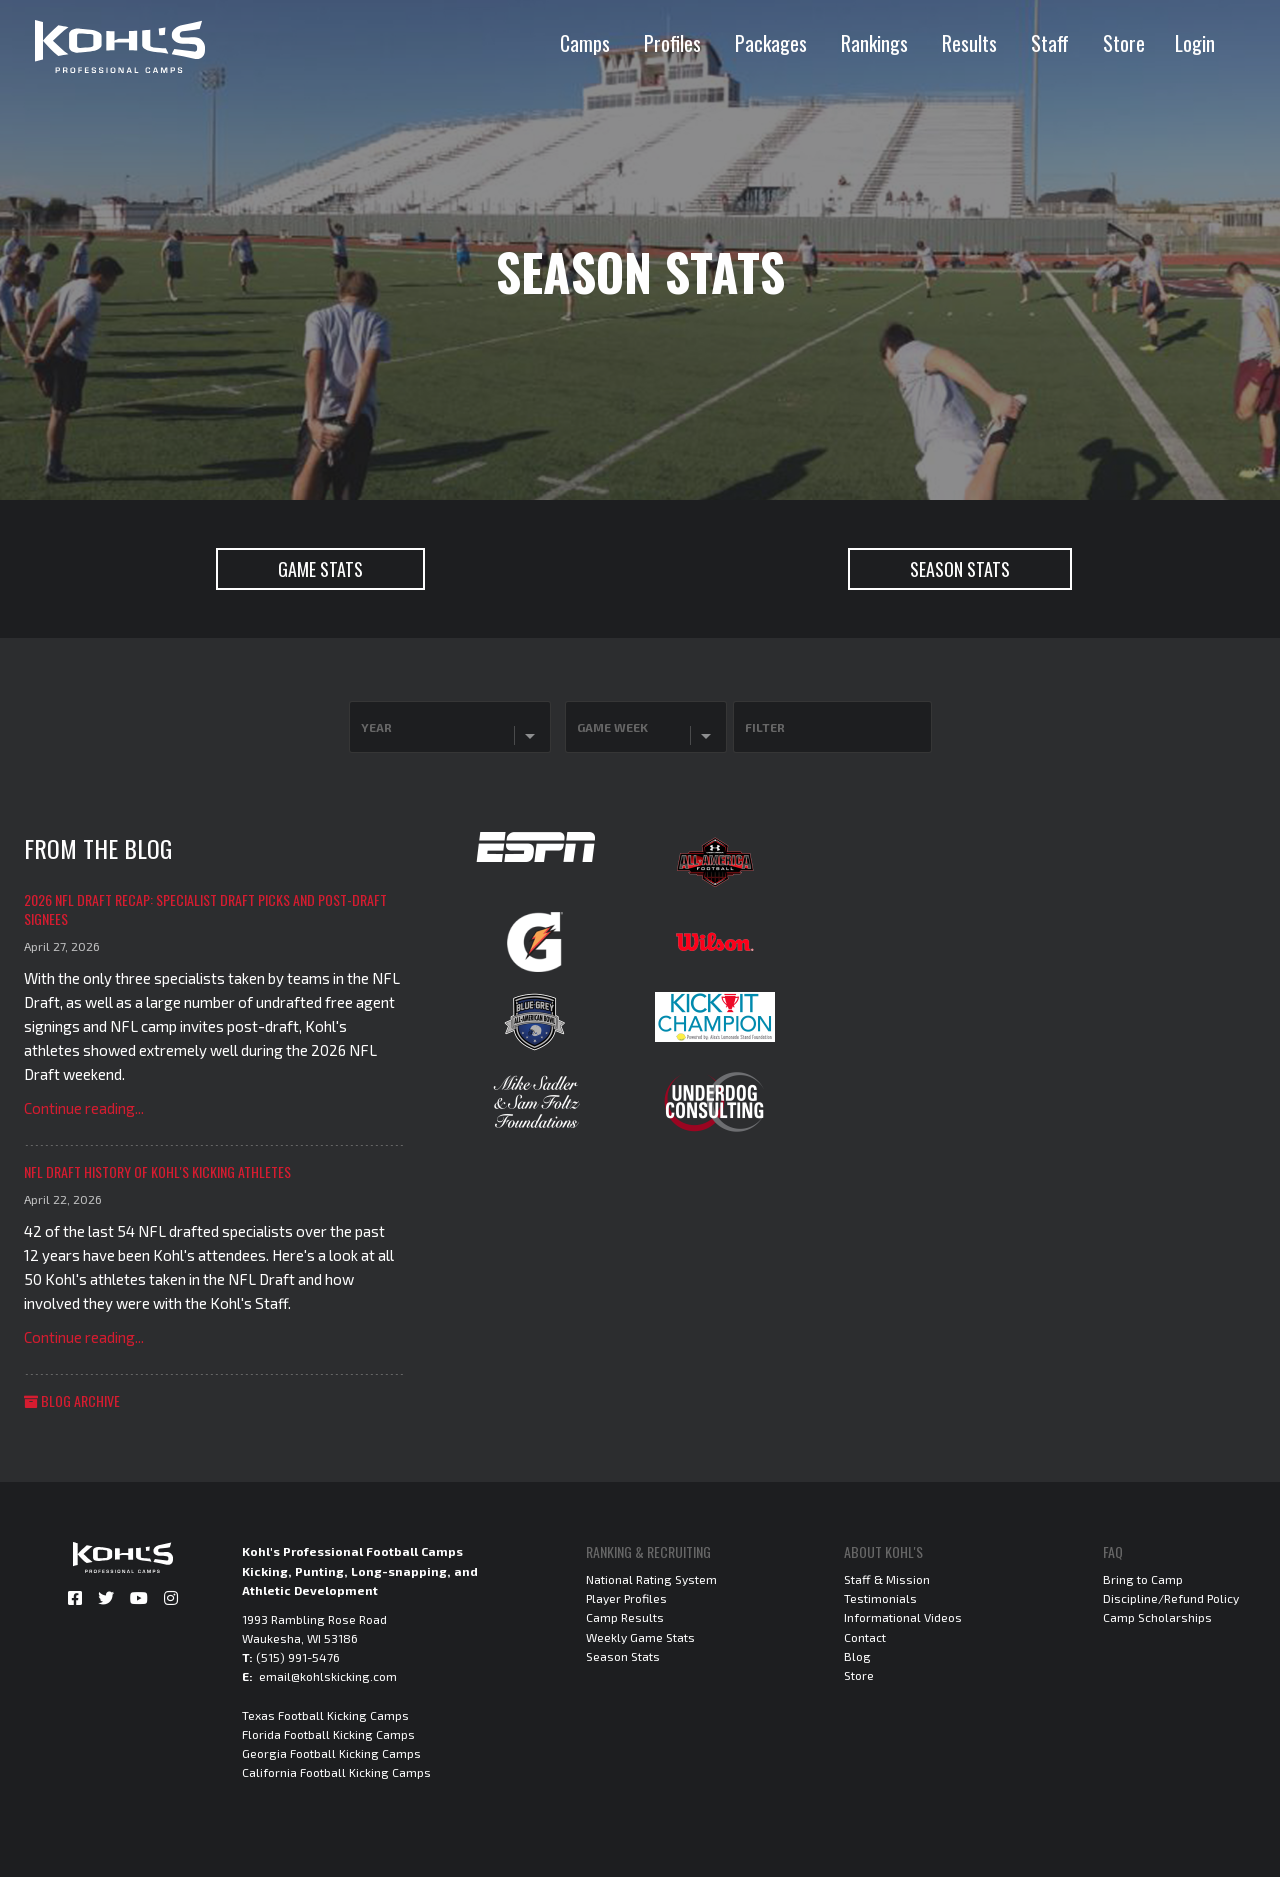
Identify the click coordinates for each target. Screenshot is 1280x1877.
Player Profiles (626, 1598)
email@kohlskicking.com (328, 1676)
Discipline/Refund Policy (1171, 1598)
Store (1124, 43)
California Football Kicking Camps (336, 1772)
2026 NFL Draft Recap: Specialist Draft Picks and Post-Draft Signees (205, 909)
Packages (771, 43)
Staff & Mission (887, 1579)
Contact (865, 1637)
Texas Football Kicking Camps (325, 1715)
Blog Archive (72, 1400)
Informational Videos (903, 1617)
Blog (857, 1656)
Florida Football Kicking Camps (328, 1734)
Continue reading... (84, 1108)
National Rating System (651, 1579)
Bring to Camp (1143, 1579)
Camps (585, 43)
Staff (1050, 43)
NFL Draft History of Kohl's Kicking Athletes (157, 1171)
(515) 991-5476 (298, 1657)
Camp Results (625, 1617)
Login (1195, 43)
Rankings (874, 43)
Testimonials (880, 1598)
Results (969, 43)
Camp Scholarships (1157, 1617)
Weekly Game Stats (640, 1637)
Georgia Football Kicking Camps (331, 1753)
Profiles (672, 43)
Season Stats (623, 1656)
